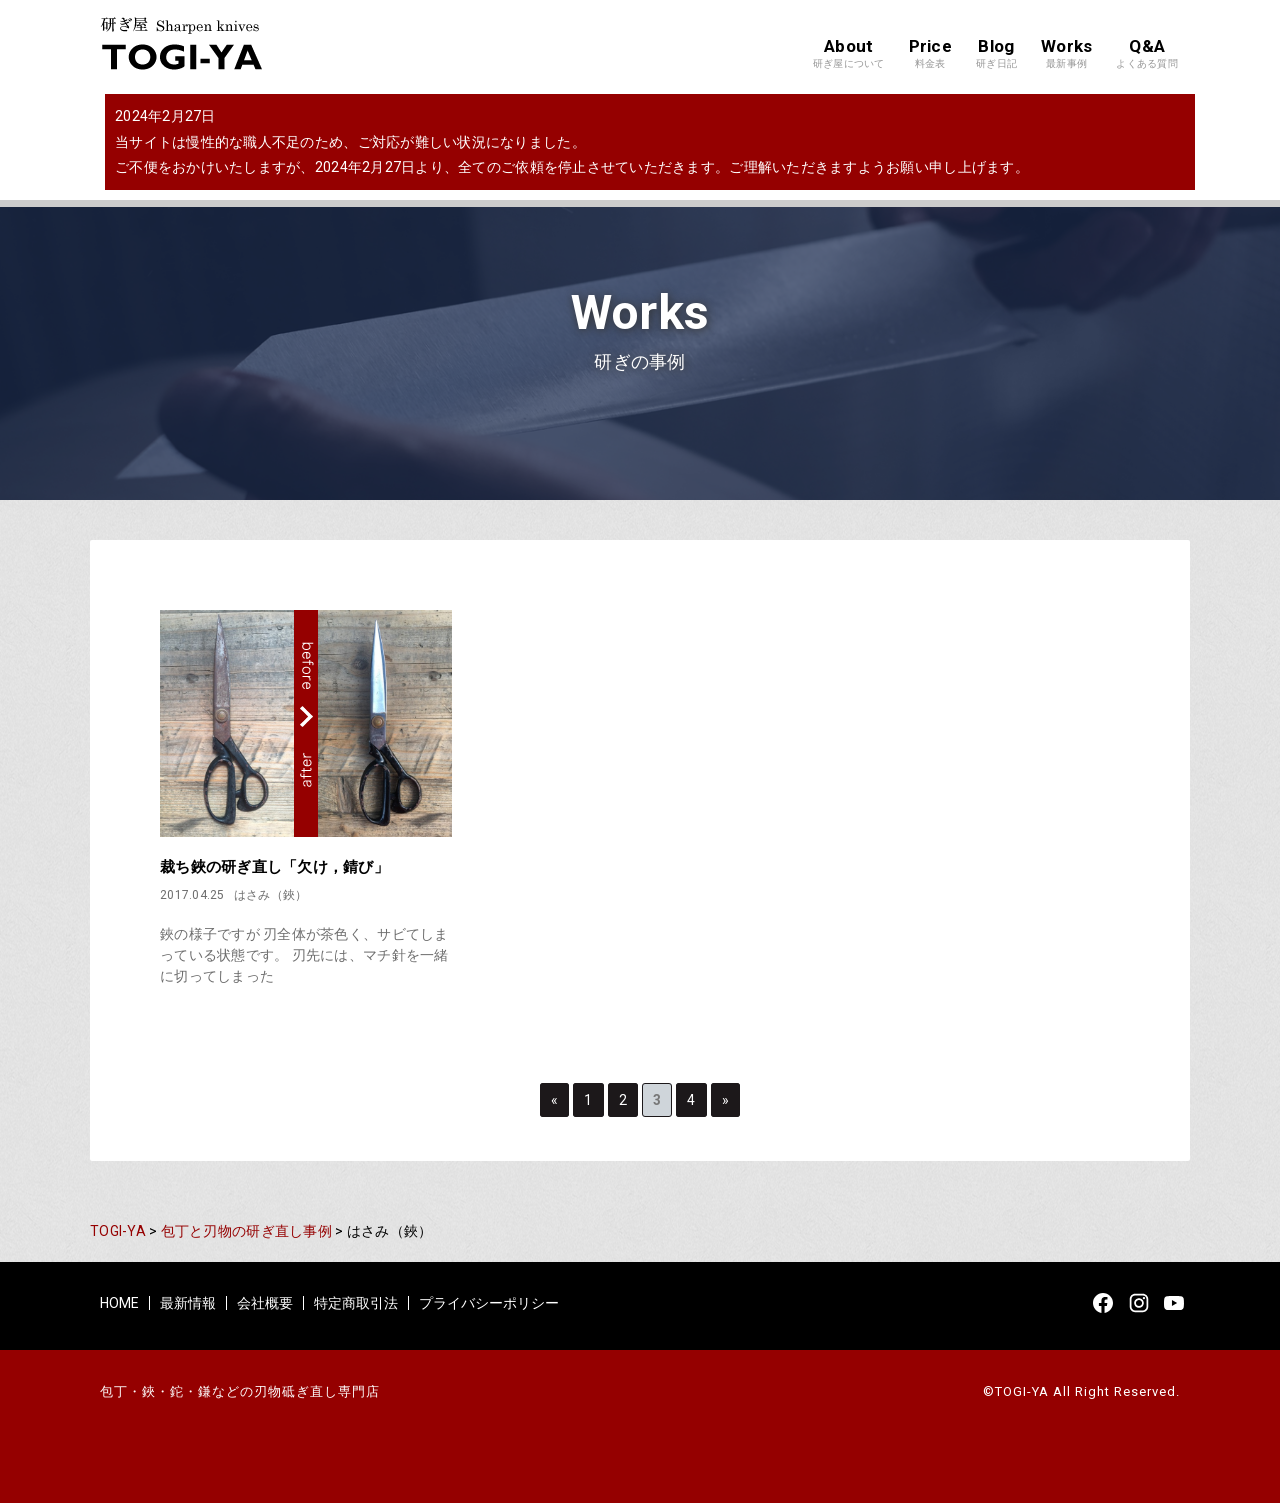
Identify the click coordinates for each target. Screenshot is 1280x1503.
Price (930, 54)
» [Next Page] (725, 1100)
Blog (996, 54)
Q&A (1147, 54)
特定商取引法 (356, 1303)
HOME (119, 1303)
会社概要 (265, 1303)
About (849, 54)
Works (1066, 54)
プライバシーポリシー (489, 1303)
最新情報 (188, 1303)
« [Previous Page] (554, 1100)
